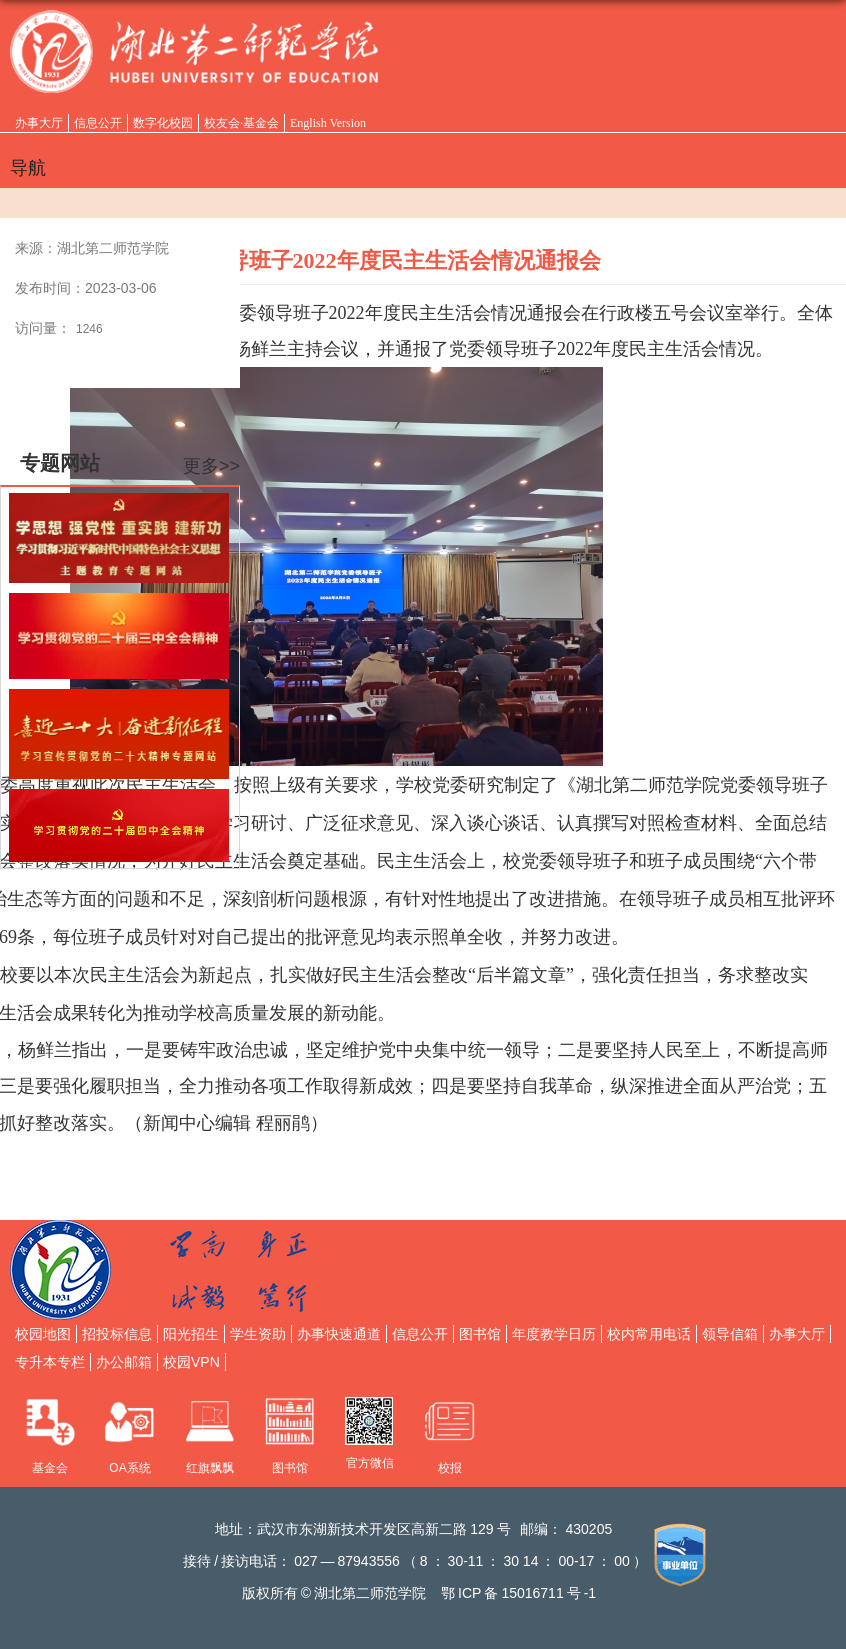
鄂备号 (518, 1593)
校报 (450, 1468)
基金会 (50, 1468)
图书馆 (290, 1468)
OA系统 (129, 1468)
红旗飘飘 (210, 1468)
